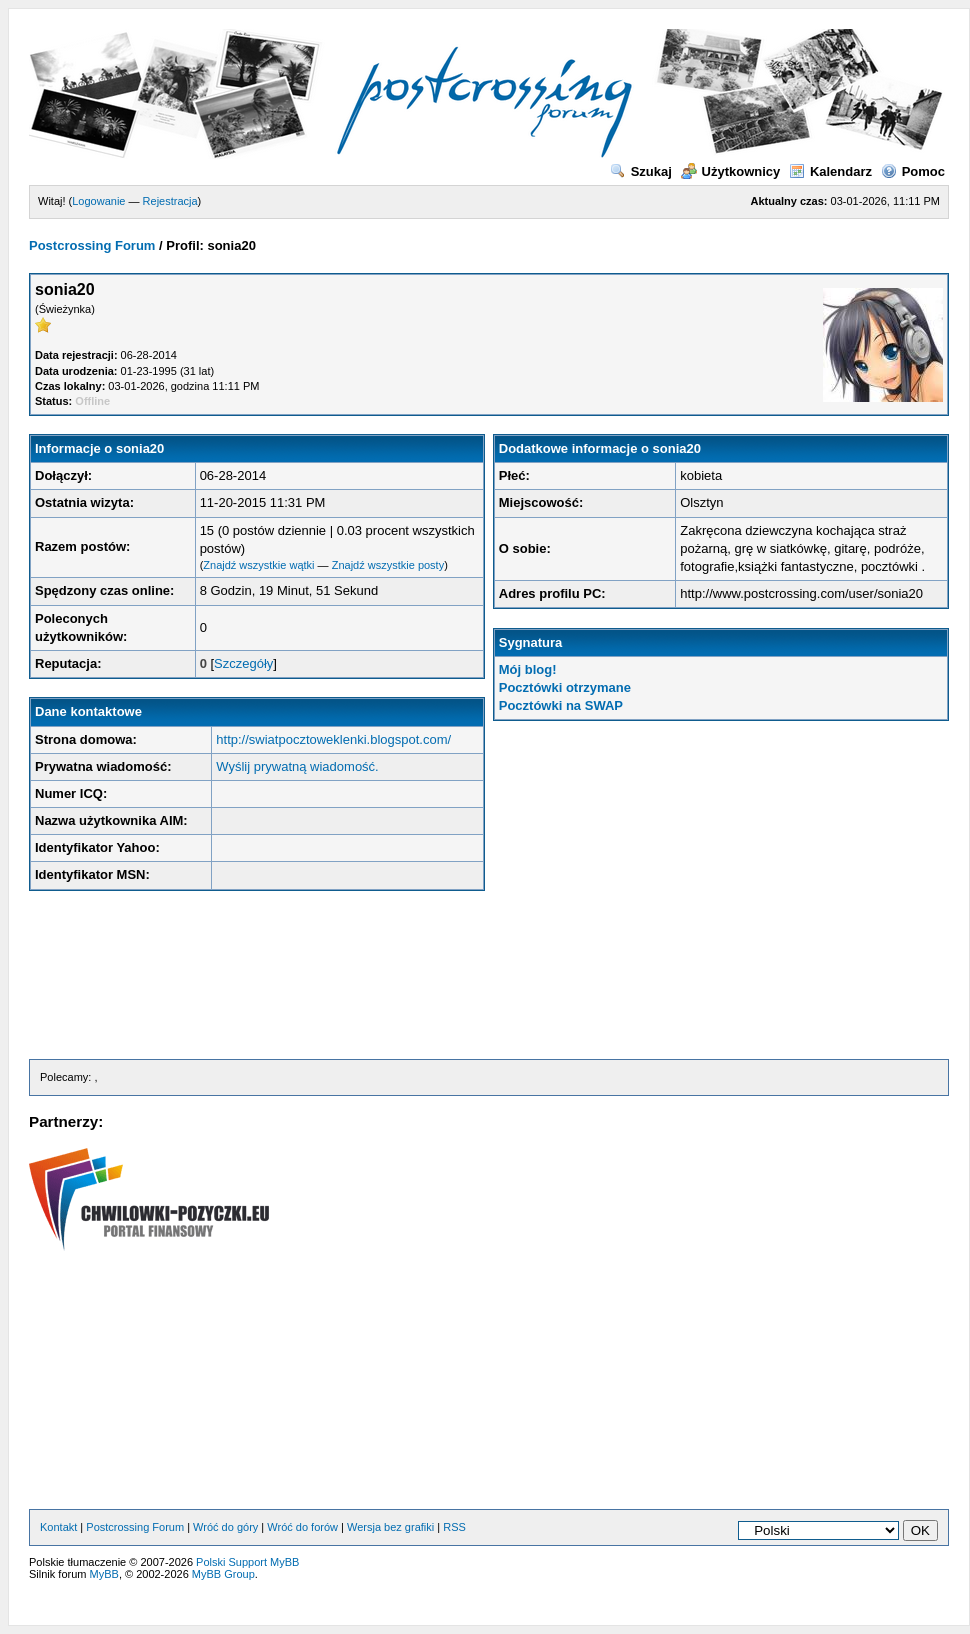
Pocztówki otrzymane (565, 687)
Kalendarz (830, 171)
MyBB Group (223, 1574)
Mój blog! (528, 669)
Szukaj (641, 171)
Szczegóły (243, 663)
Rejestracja (170, 201)
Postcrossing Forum (92, 245)
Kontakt (58, 1527)
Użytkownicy (731, 171)
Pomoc (913, 171)
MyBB (104, 1574)
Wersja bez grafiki (390, 1527)
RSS (454, 1527)
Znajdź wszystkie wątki (258, 565)
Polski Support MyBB (247, 1562)
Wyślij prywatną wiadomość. (297, 766)
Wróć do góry (225, 1527)
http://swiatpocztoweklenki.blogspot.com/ (333, 739)
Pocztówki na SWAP (561, 705)
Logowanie (98, 201)
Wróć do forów (302, 1527)
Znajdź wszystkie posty (388, 565)
